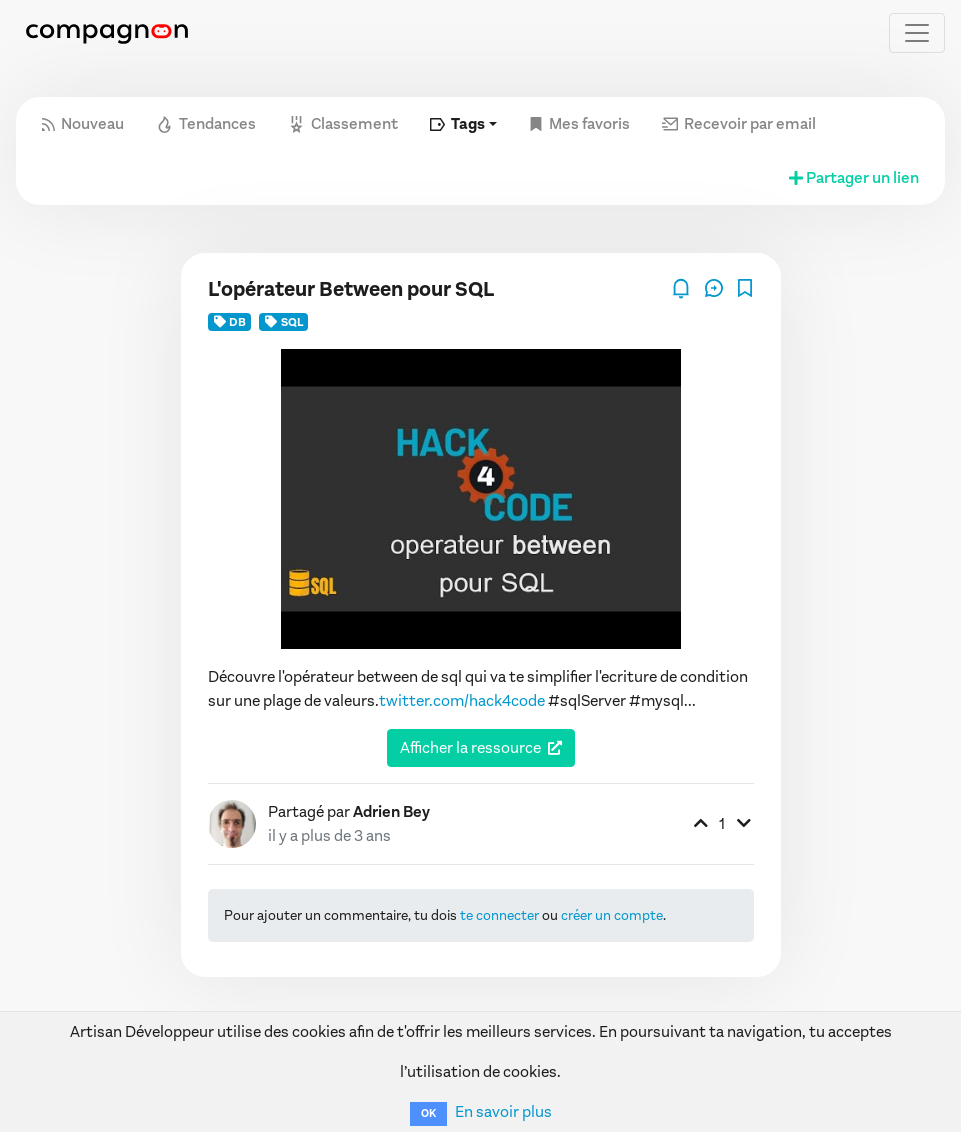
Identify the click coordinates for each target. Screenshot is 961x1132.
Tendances (206, 123)
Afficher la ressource (470, 747)
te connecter (499, 915)
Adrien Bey (391, 811)
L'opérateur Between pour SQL (351, 289)
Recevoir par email (739, 123)
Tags (457, 123)
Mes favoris (579, 123)
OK (428, 1113)
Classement (343, 123)
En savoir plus (503, 1111)
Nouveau (83, 123)
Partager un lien (852, 177)
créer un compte (612, 915)
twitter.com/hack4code (462, 700)
